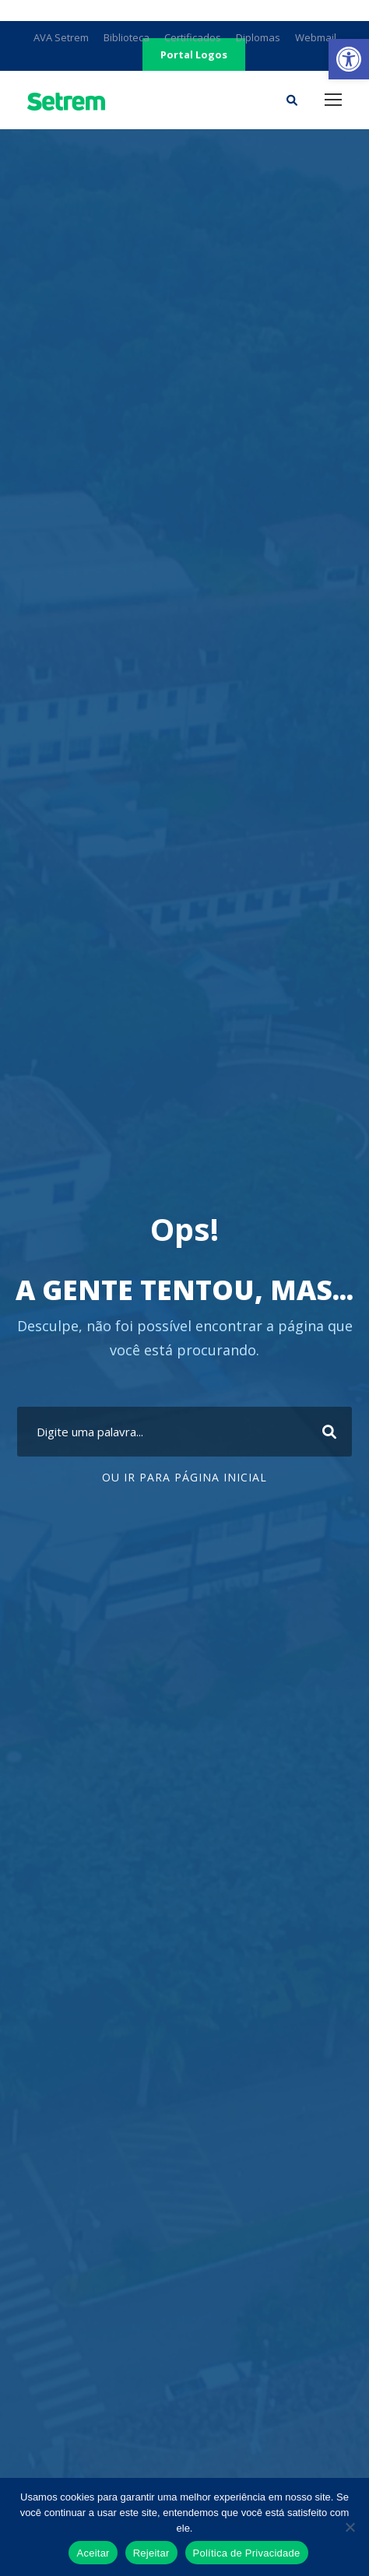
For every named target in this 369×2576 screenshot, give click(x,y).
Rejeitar (151, 2553)
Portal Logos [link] (193, 54)
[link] (349, 59)
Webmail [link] (315, 37)
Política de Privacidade (246, 2553)
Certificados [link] (192, 37)
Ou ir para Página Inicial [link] (184, 1477)
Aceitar (92, 2553)
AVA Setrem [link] (61, 37)
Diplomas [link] (258, 37)
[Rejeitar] (349, 2527)
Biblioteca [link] (126, 37)
